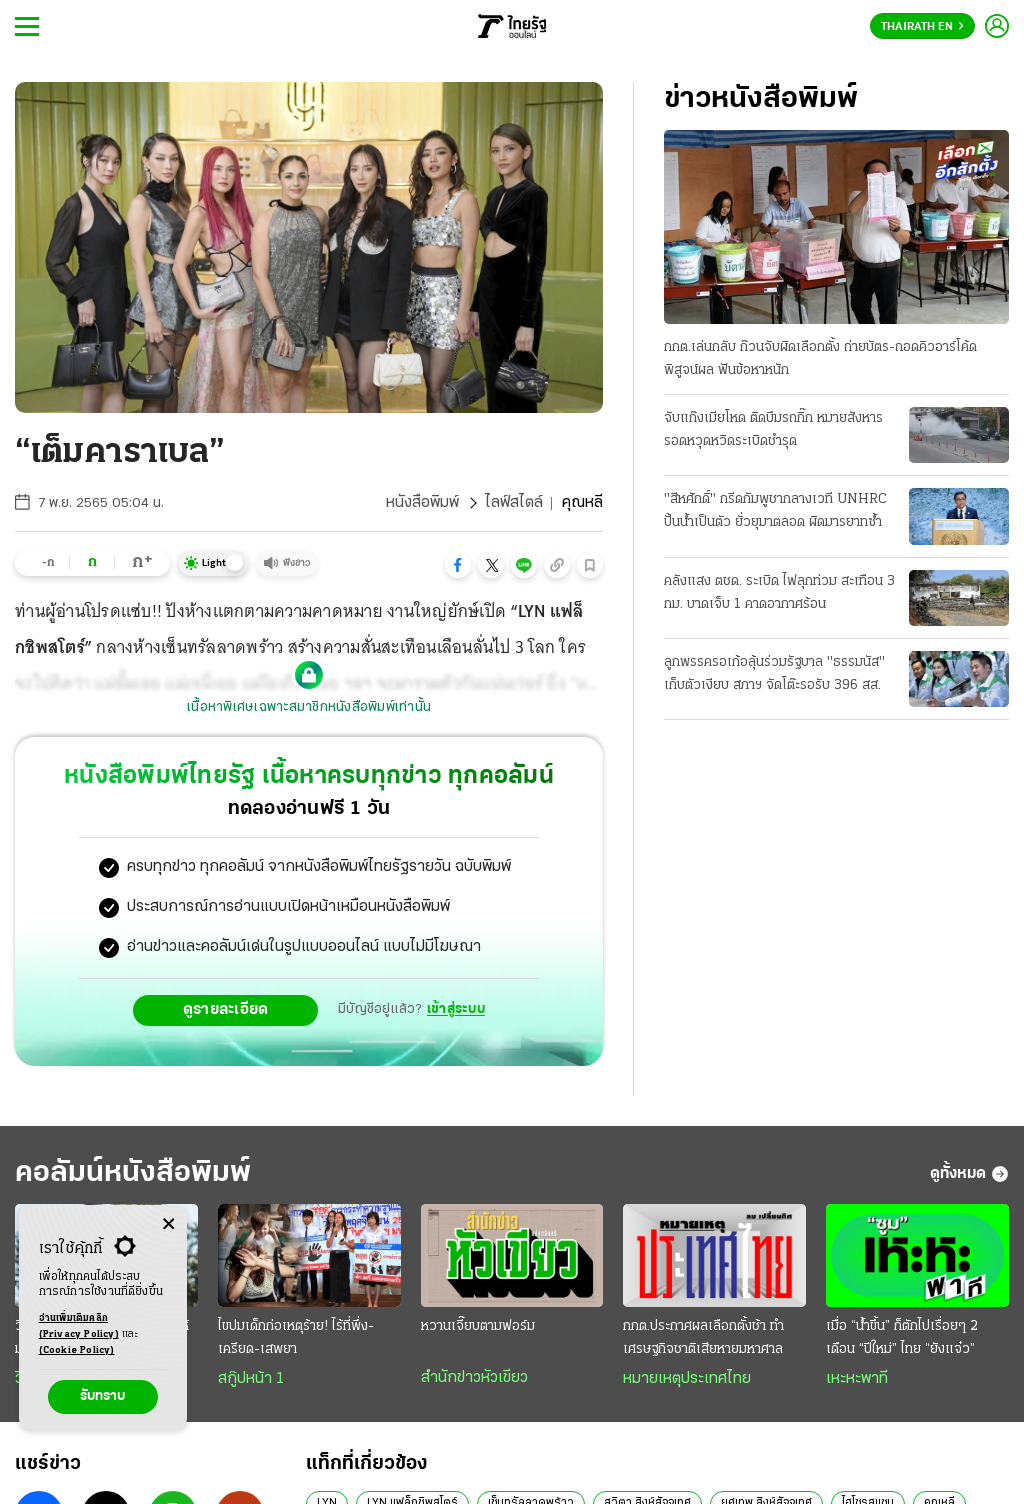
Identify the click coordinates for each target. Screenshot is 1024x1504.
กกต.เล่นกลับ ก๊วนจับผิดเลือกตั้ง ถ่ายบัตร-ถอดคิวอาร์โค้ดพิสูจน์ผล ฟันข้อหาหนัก (820, 359)
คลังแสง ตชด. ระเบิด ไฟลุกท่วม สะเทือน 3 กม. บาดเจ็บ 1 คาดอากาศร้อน (779, 593)
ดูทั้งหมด (969, 1174)
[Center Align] (168, 1224)
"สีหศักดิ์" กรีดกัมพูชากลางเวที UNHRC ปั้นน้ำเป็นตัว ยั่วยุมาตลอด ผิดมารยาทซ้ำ (775, 511)
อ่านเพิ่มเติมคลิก (79, 1328)
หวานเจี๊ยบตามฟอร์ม (478, 1326)
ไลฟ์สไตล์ (514, 503)
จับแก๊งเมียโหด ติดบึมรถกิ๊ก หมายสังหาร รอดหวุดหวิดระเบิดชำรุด (773, 430)
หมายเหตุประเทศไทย (687, 1379)
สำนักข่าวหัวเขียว (474, 1378)
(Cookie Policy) (77, 1350)
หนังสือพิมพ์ (422, 503)
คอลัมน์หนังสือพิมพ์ (133, 1173)
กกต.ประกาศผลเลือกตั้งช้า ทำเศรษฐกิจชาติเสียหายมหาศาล (703, 1338)
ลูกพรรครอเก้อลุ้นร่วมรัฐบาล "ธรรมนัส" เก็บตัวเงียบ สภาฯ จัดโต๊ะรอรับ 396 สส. (774, 674)
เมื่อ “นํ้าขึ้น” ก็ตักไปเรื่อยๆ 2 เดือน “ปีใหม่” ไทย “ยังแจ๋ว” (902, 1338)
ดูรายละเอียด (226, 1010)
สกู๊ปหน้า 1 (251, 1379)
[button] (458, 565)
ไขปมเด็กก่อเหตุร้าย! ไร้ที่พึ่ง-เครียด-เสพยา (296, 1338)
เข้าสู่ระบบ (456, 1009)
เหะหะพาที (857, 1379)
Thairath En (922, 27)
